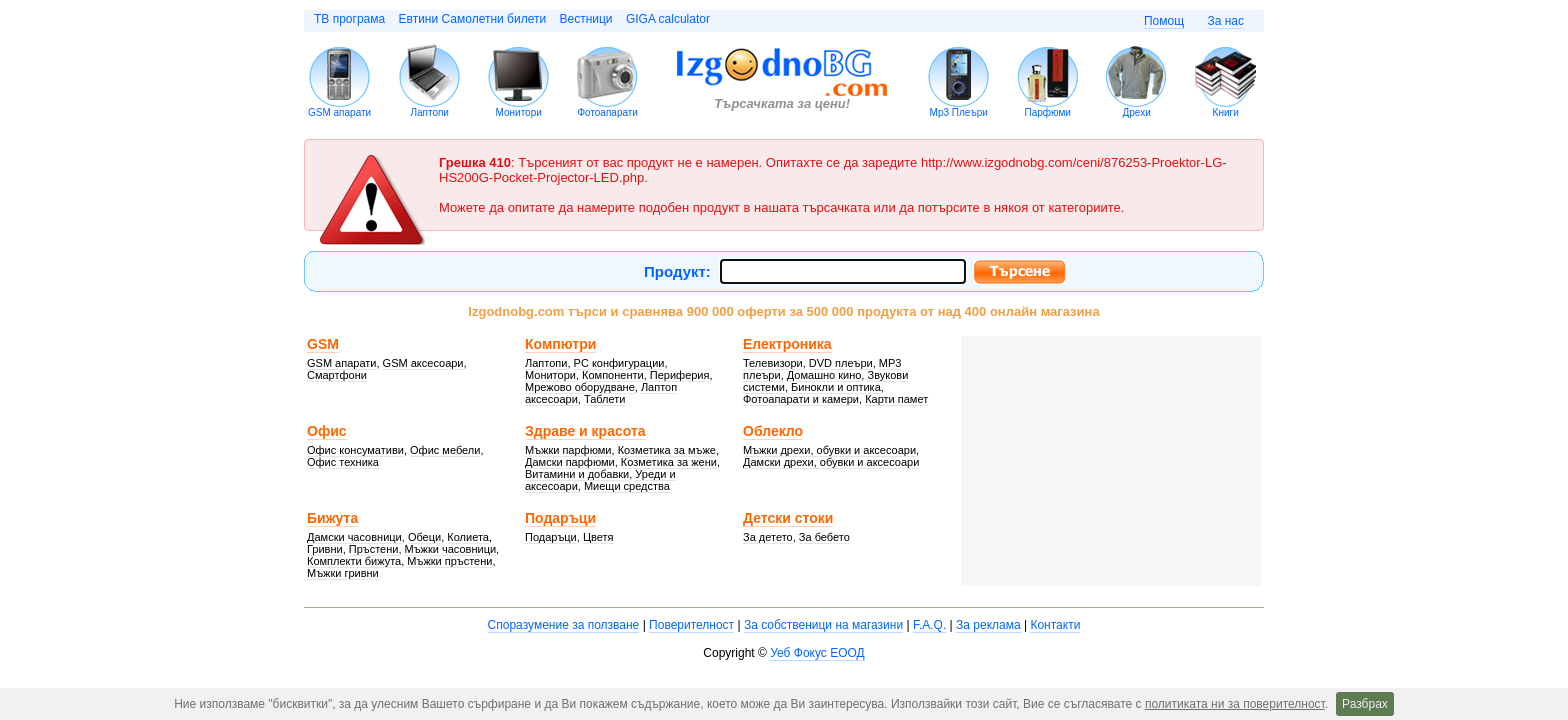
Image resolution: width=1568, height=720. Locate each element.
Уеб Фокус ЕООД (817, 653)
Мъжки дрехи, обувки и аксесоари (829, 450)
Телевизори (773, 363)
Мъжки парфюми (568, 450)
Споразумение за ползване (564, 625)
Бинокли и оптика (836, 387)
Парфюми (1047, 112)
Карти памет (896, 399)
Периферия (680, 375)
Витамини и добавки (577, 474)
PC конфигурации (619, 363)
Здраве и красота (585, 431)
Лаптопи (429, 112)
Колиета (468, 537)
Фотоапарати (607, 112)
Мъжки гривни (343, 573)
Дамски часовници (354, 537)
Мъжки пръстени (449, 561)
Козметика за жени (669, 462)
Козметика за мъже (667, 450)
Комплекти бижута (354, 561)
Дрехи (1137, 112)
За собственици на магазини (823, 625)
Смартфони (337, 375)
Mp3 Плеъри (959, 112)
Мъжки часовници (451, 549)
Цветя (598, 537)
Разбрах (1365, 704)
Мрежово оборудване (580, 387)
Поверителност (691, 625)
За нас (1225, 21)
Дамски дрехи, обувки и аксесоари (831, 462)
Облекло (773, 431)
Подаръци (560, 518)
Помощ (1164, 21)
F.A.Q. (929, 625)
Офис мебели (445, 450)
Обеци (424, 537)
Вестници (585, 19)
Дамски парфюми (570, 462)
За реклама (988, 625)
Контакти (1055, 625)
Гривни (325, 549)
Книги (1226, 112)
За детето (768, 537)
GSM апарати (339, 112)
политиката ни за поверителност (1235, 704)
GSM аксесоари (423, 363)
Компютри (560, 344)
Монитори (519, 112)
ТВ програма (349, 19)
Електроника (787, 344)
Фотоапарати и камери (801, 399)
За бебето (824, 537)
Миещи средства (627, 486)
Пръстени (374, 549)
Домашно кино (824, 375)
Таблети (605, 399)
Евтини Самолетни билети (473, 19)
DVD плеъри (841, 363)
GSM (323, 344)
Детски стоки (788, 518)
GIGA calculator (668, 19)
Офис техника (343, 462)
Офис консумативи (355, 450)
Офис (327, 431)
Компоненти (613, 375)
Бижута (332, 518)
